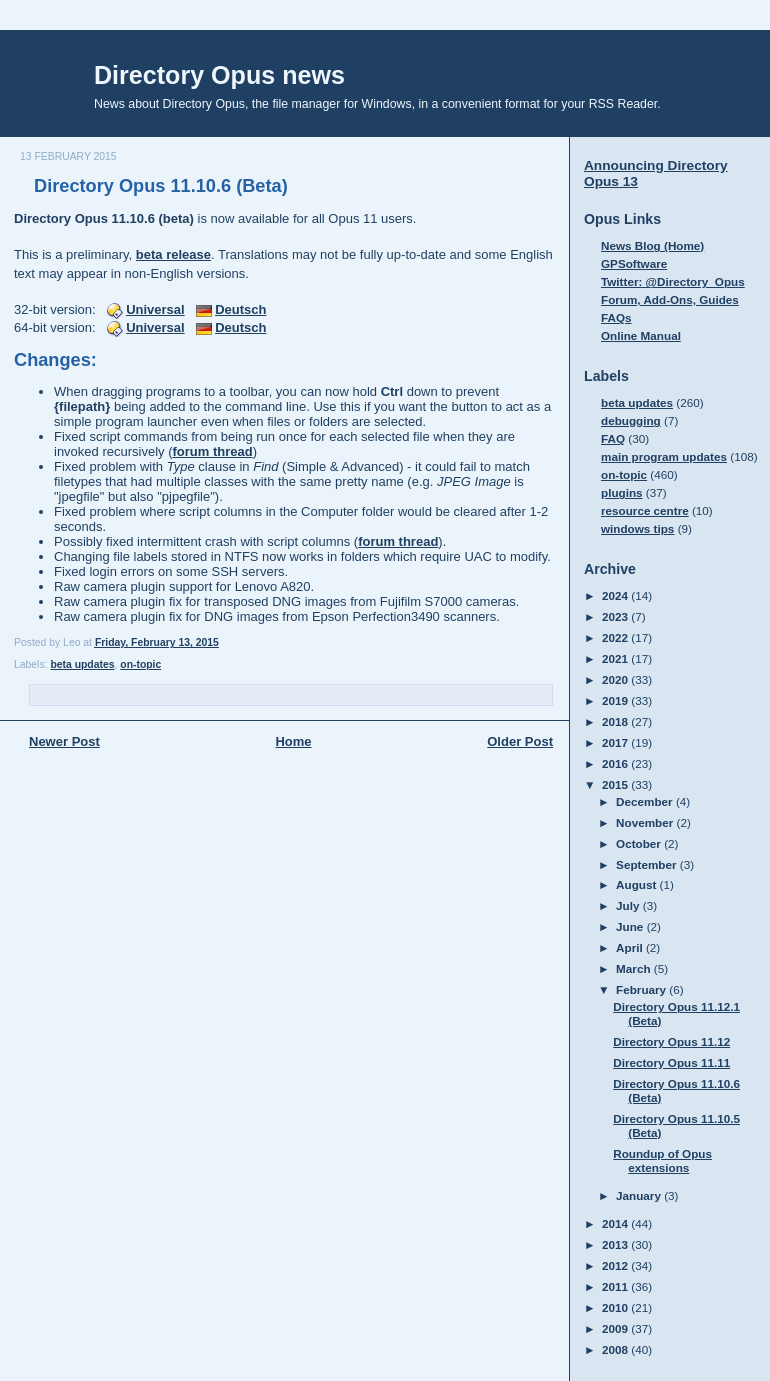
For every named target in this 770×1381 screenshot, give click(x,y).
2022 (616, 637)
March (635, 968)
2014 (616, 1223)
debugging (631, 420)
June (631, 926)
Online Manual (641, 335)
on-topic (140, 664)
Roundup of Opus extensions (662, 1160)
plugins (622, 492)
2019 (616, 700)
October (640, 843)
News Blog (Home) (652, 245)
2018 (616, 721)
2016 (616, 763)
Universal (155, 309)
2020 (616, 679)
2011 (616, 1286)
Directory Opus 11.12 (671, 1041)
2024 (616, 595)
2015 (616, 784)
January (640, 1195)
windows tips (637, 528)
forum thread (213, 451)
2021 (616, 658)
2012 (616, 1265)
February (642, 989)
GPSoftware (634, 263)
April (631, 947)
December (646, 801)
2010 (616, 1307)
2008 (616, 1349)
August (638, 884)
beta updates (82, 664)
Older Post (520, 741)
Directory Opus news (219, 75)
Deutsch (240, 309)
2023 (616, 616)
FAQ (613, 438)
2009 (616, 1328)
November (646, 822)
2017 (616, 742)
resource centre (645, 510)
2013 (616, 1244)
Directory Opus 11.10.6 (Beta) (161, 186)
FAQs (616, 317)
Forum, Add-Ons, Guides (670, 299)
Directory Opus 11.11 (671, 1062)
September (648, 864)
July (629, 905)
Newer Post (64, 741)
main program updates (664, 456)
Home (293, 741)
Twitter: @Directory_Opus (673, 281)
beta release (173, 254)
